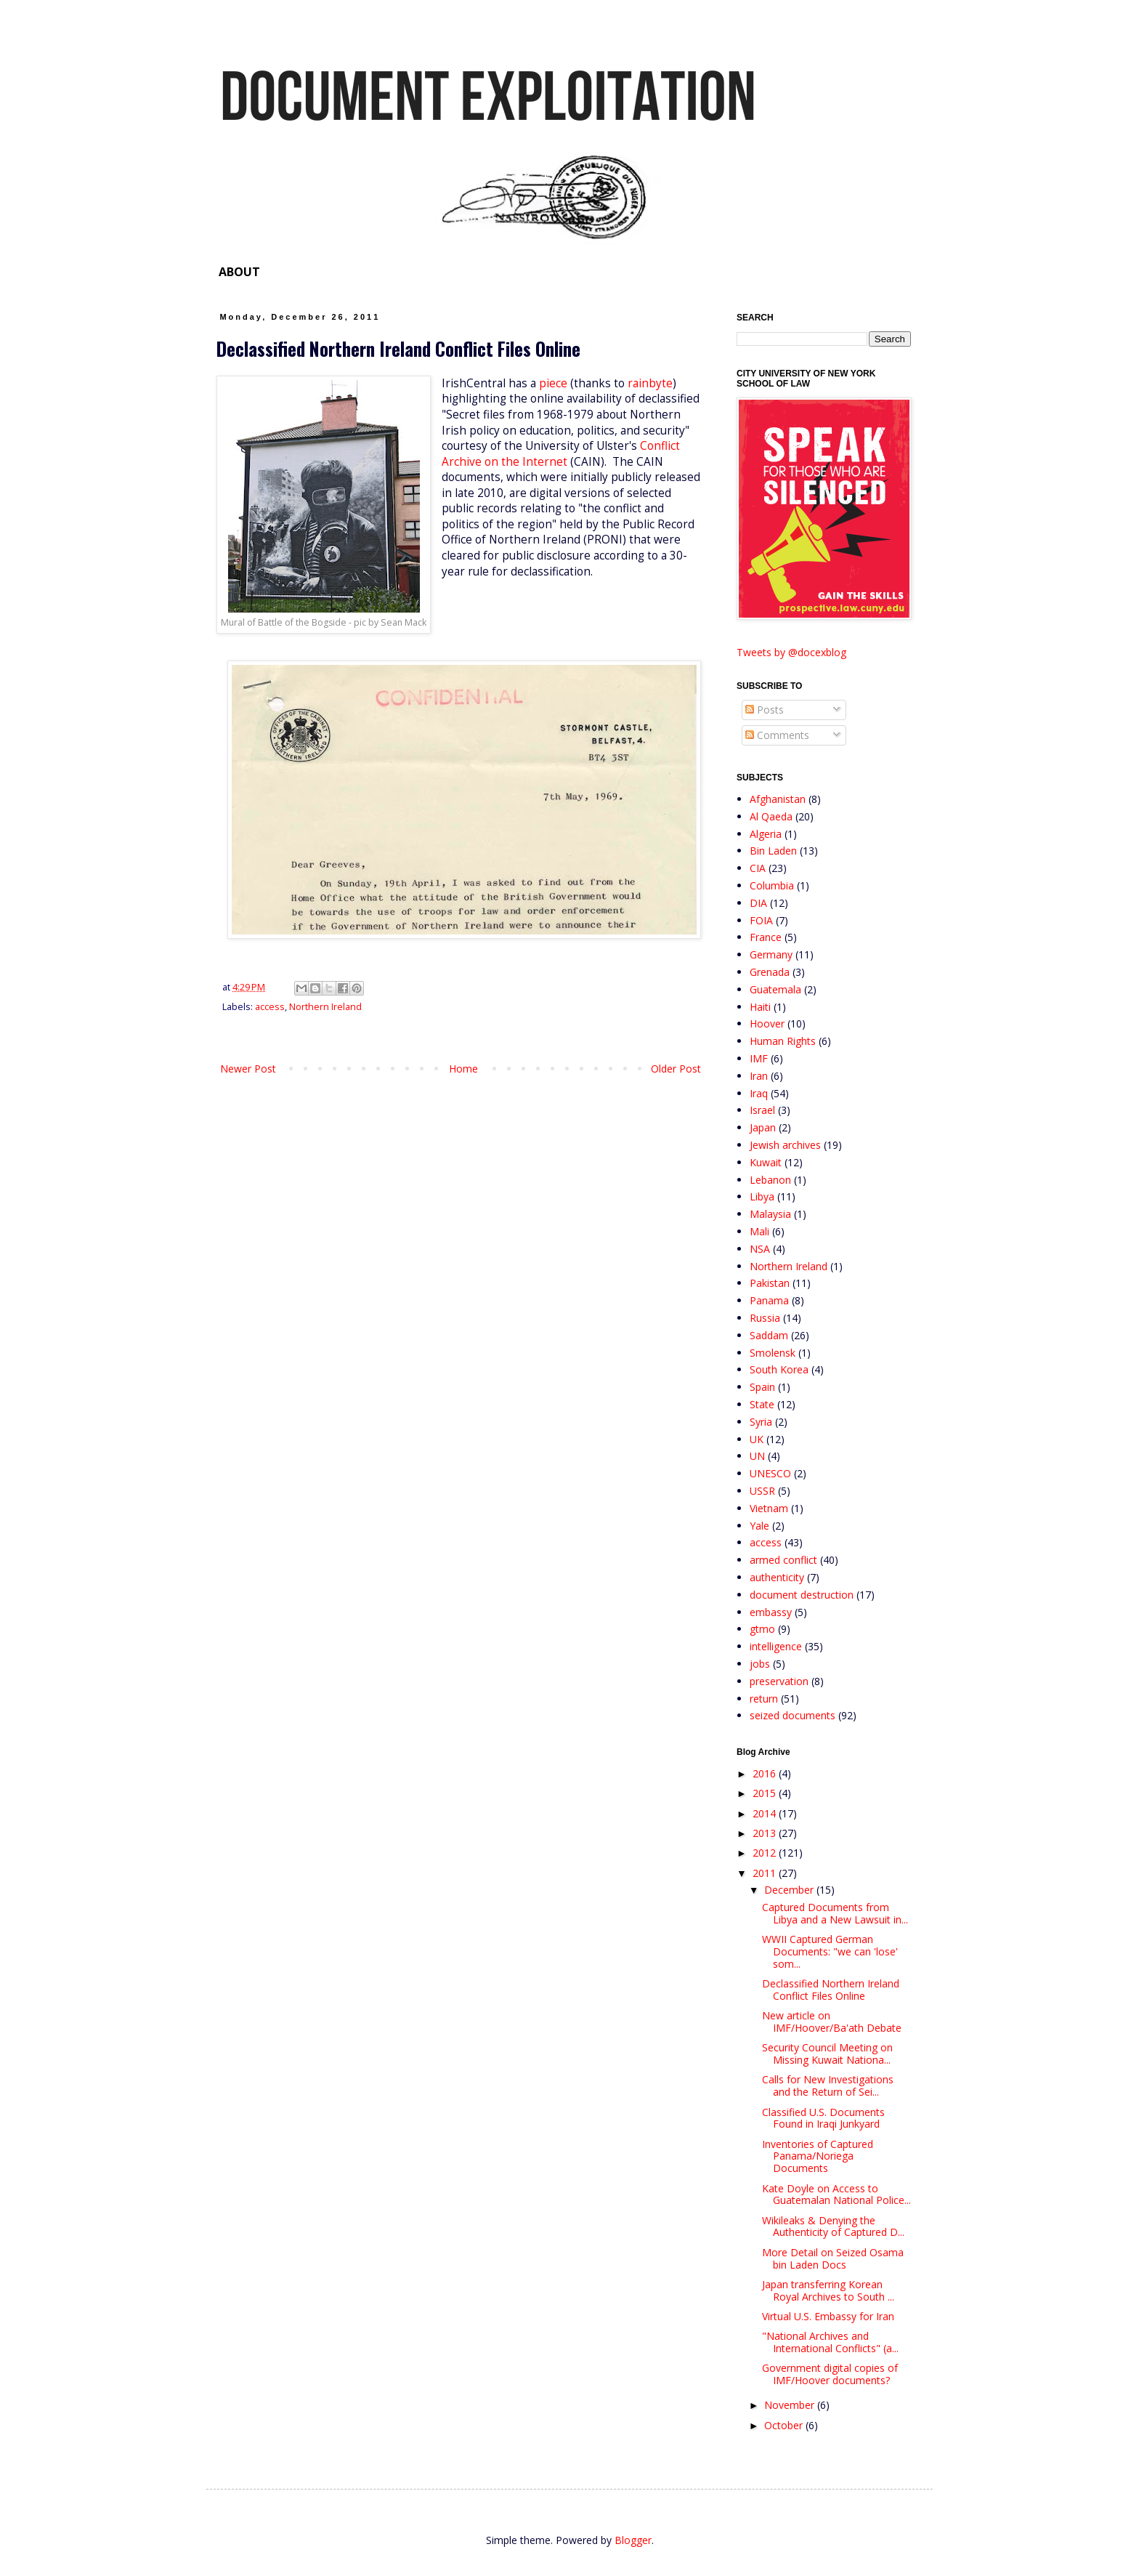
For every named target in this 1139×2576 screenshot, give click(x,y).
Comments (777, 735)
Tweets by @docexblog (791, 652)
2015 (766, 1793)
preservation (779, 1681)
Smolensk (772, 1353)
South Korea (779, 1369)
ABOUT (239, 272)
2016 (766, 1773)
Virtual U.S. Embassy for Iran (828, 2316)
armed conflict (783, 1560)
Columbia (772, 885)
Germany (771, 954)
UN (757, 1456)
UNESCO (770, 1473)
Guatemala (775, 989)
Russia (765, 1318)
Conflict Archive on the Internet (561, 453)
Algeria (766, 834)
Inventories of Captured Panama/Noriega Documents (817, 2156)
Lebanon (770, 1180)
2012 (766, 1853)
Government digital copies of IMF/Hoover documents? (830, 2374)
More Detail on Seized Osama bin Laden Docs (833, 2258)
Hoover (767, 1023)
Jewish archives (785, 1145)
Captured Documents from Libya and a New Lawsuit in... (835, 1913)
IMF (759, 1058)
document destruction (802, 1595)
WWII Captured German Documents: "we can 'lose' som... (830, 1951)
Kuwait (766, 1162)
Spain (762, 1387)
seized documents (792, 1715)
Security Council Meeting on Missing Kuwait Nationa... (827, 2053)
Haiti (760, 1007)
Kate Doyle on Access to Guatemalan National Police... (836, 2194)
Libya (762, 1196)
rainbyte (650, 383)
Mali (759, 1231)
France (766, 937)
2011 (766, 1873)
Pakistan (770, 1283)
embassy (771, 1612)
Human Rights (783, 1041)
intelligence (776, 1646)
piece (553, 383)
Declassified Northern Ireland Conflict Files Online (830, 1990)
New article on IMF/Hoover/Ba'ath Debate (831, 2021)
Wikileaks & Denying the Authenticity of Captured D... (833, 2226)
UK (756, 1439)
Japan (763, 1127)
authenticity (777, 1577)
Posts (764, 709)
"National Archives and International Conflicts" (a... (830, 2342)
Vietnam (769, 1508)
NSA (760, 1249)
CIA (758, 868)
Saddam (769, 1335)
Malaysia (770, 1214)
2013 (766, 1833)
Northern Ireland (325, 1007)
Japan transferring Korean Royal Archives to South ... (828, 2290)
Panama (769, 1300)
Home (463, 1068)
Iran (759, 1076)
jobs (760, 1664)
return (764, 1698)
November (790, 2405)
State (762, 1404)
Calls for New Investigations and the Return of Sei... (827, 2085)
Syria (761, 1422)
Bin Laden (773, 850)
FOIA (761, 920)
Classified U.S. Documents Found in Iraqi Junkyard (823, 2118)
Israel (762, 1110)
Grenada (770, 972)
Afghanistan (778, 799)
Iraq (759, 1093)
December (790, 1890)
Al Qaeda (771, 816)
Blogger (633, 2540)
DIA (758, 903)
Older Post (676, 1068)
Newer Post (248, 1068)
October (785, 2425)
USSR (762, 1491)
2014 (766, 1813)
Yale (759, 1526)
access (270, 1007)
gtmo (762, 1629)
